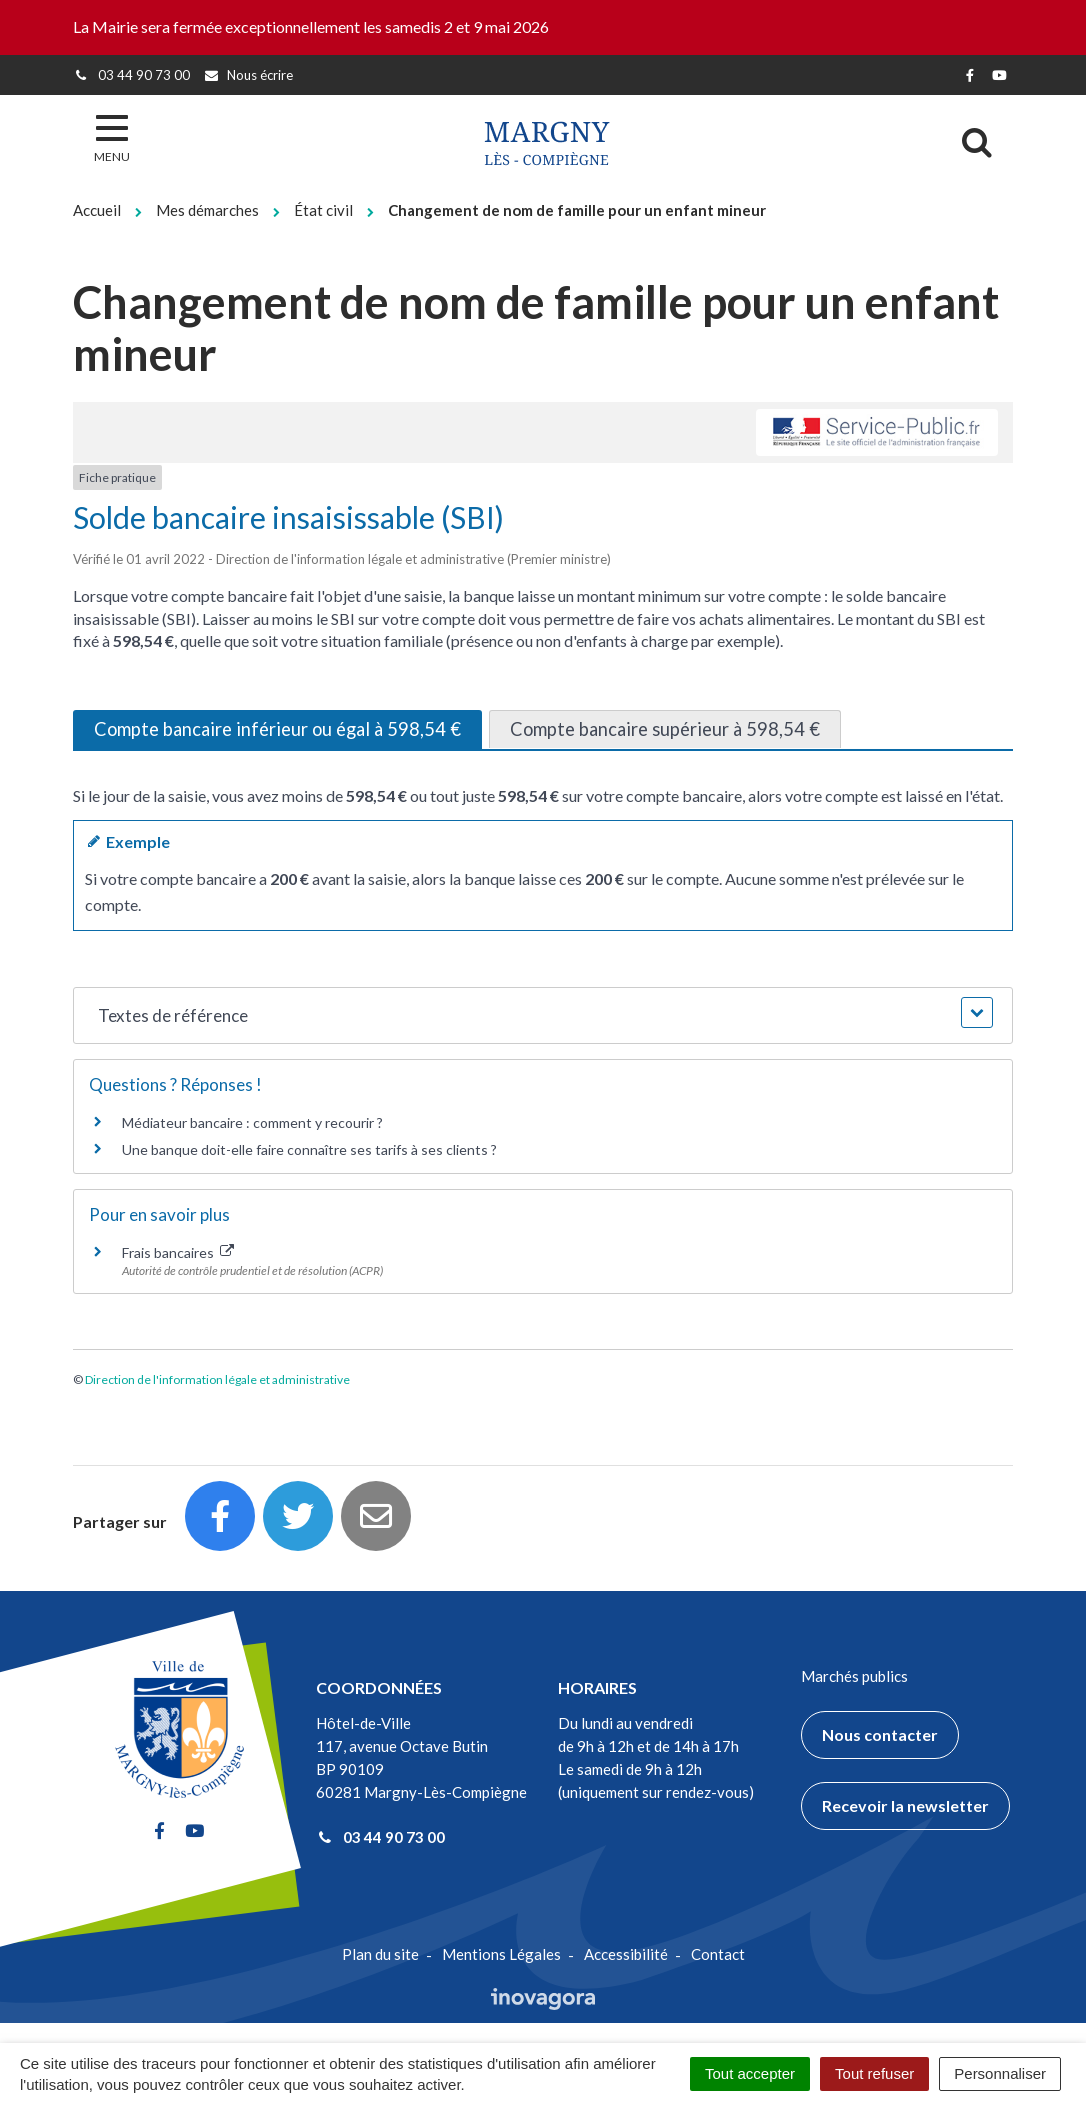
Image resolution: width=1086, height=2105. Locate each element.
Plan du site (380, 1954)
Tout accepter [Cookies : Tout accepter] (750, 2073)
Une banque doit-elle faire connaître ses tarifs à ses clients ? (309, 1149)
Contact (718, 1954)
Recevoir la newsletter (905, 1805)
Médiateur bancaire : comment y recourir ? (252, 1122)
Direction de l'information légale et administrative (217, 1379)
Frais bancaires (178, 1252)
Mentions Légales (501, 1954)
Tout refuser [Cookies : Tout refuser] (874, 2073)
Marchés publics (854, 1676)
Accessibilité (626, 1954)
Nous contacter (880, 1734)
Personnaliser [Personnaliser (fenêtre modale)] (1000, 2073)
